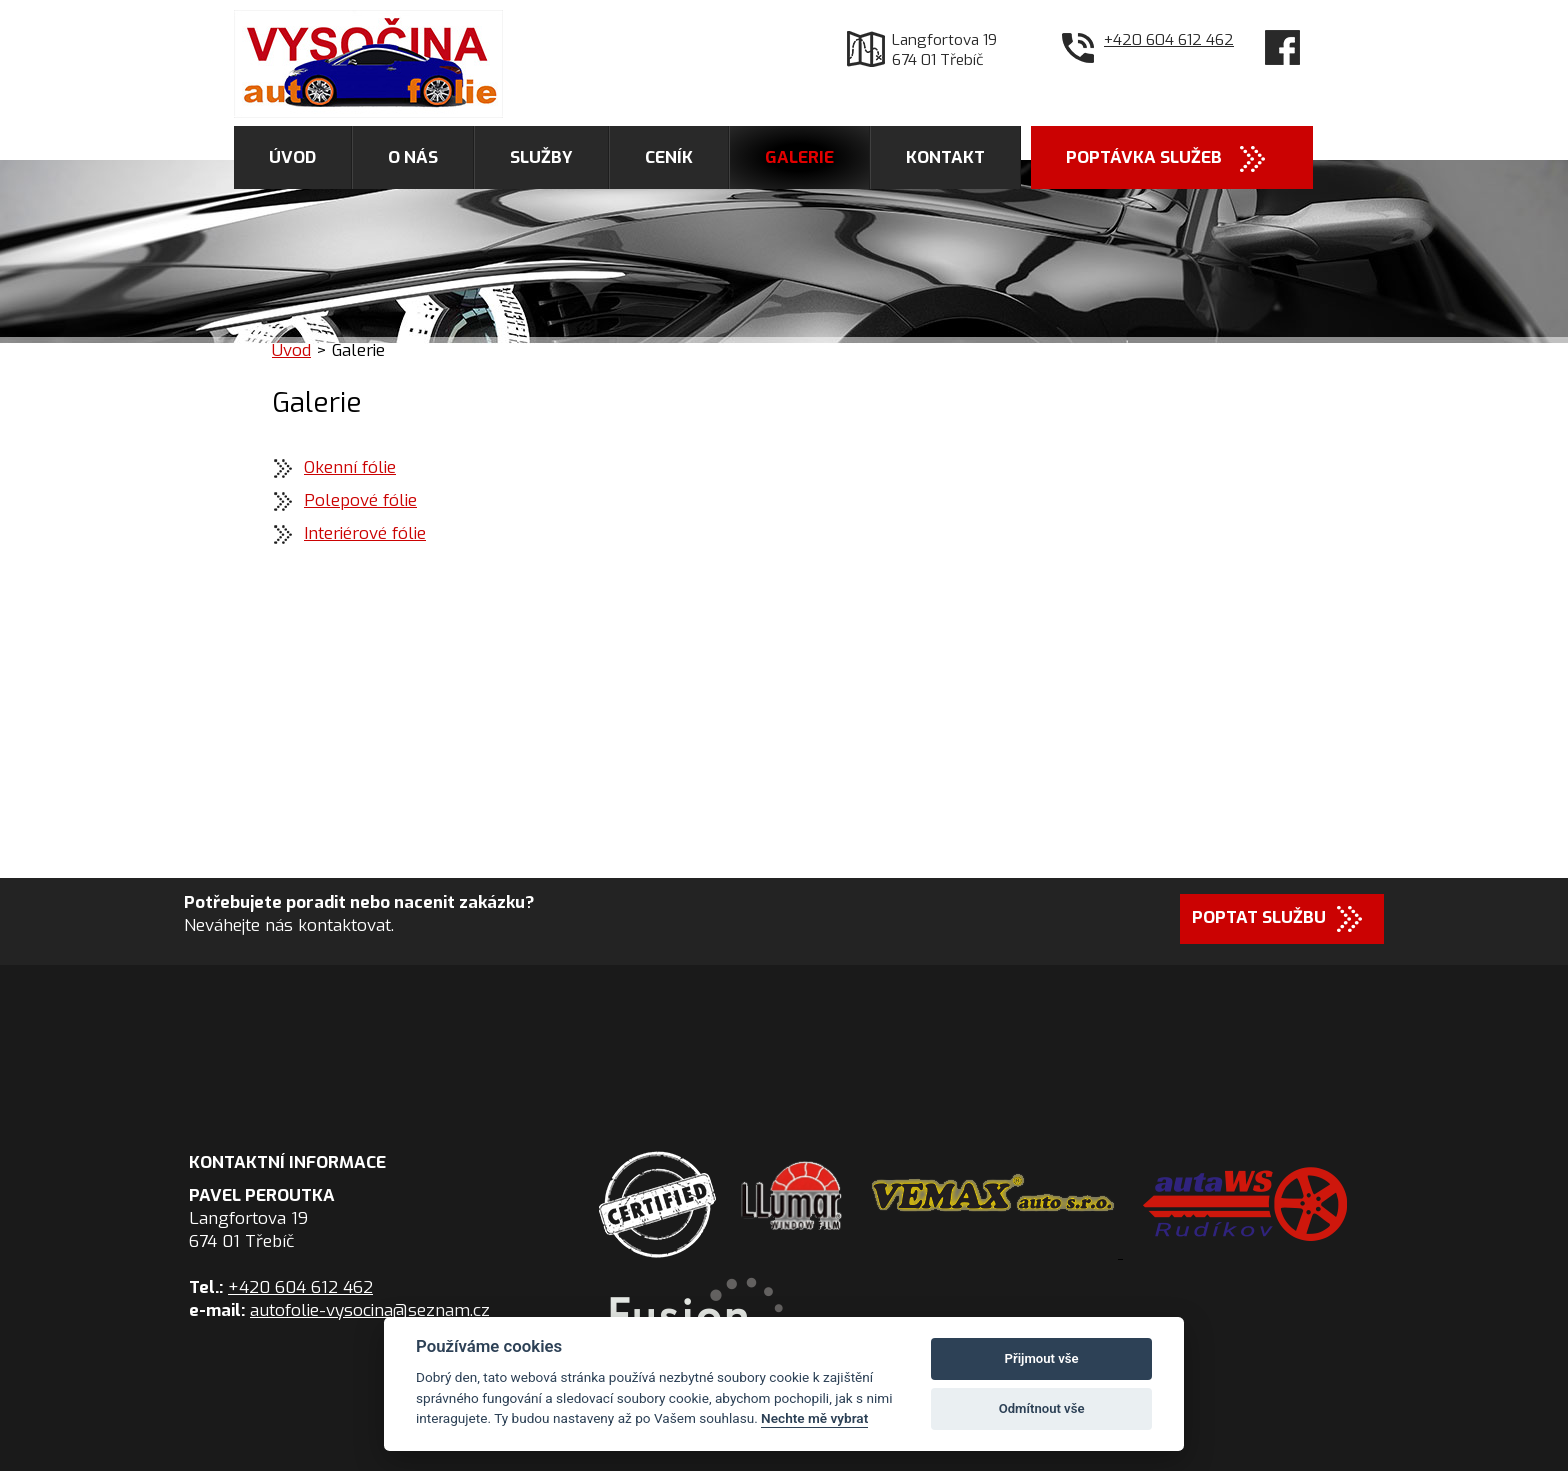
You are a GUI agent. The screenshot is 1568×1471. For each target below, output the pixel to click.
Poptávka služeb (1144, 157)
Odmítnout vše (1042, 1408)
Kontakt (945, 157)
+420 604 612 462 (1169, 40)
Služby (541, 157)
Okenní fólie (350, 467)
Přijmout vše (1042, 1358)
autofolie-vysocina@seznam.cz (370, 1310)
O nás (413, 157)
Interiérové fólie (365, 533)
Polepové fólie (360, 500)
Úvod (292, 157)
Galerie (799, 157)
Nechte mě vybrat (814, 1418)
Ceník (669, 157)
